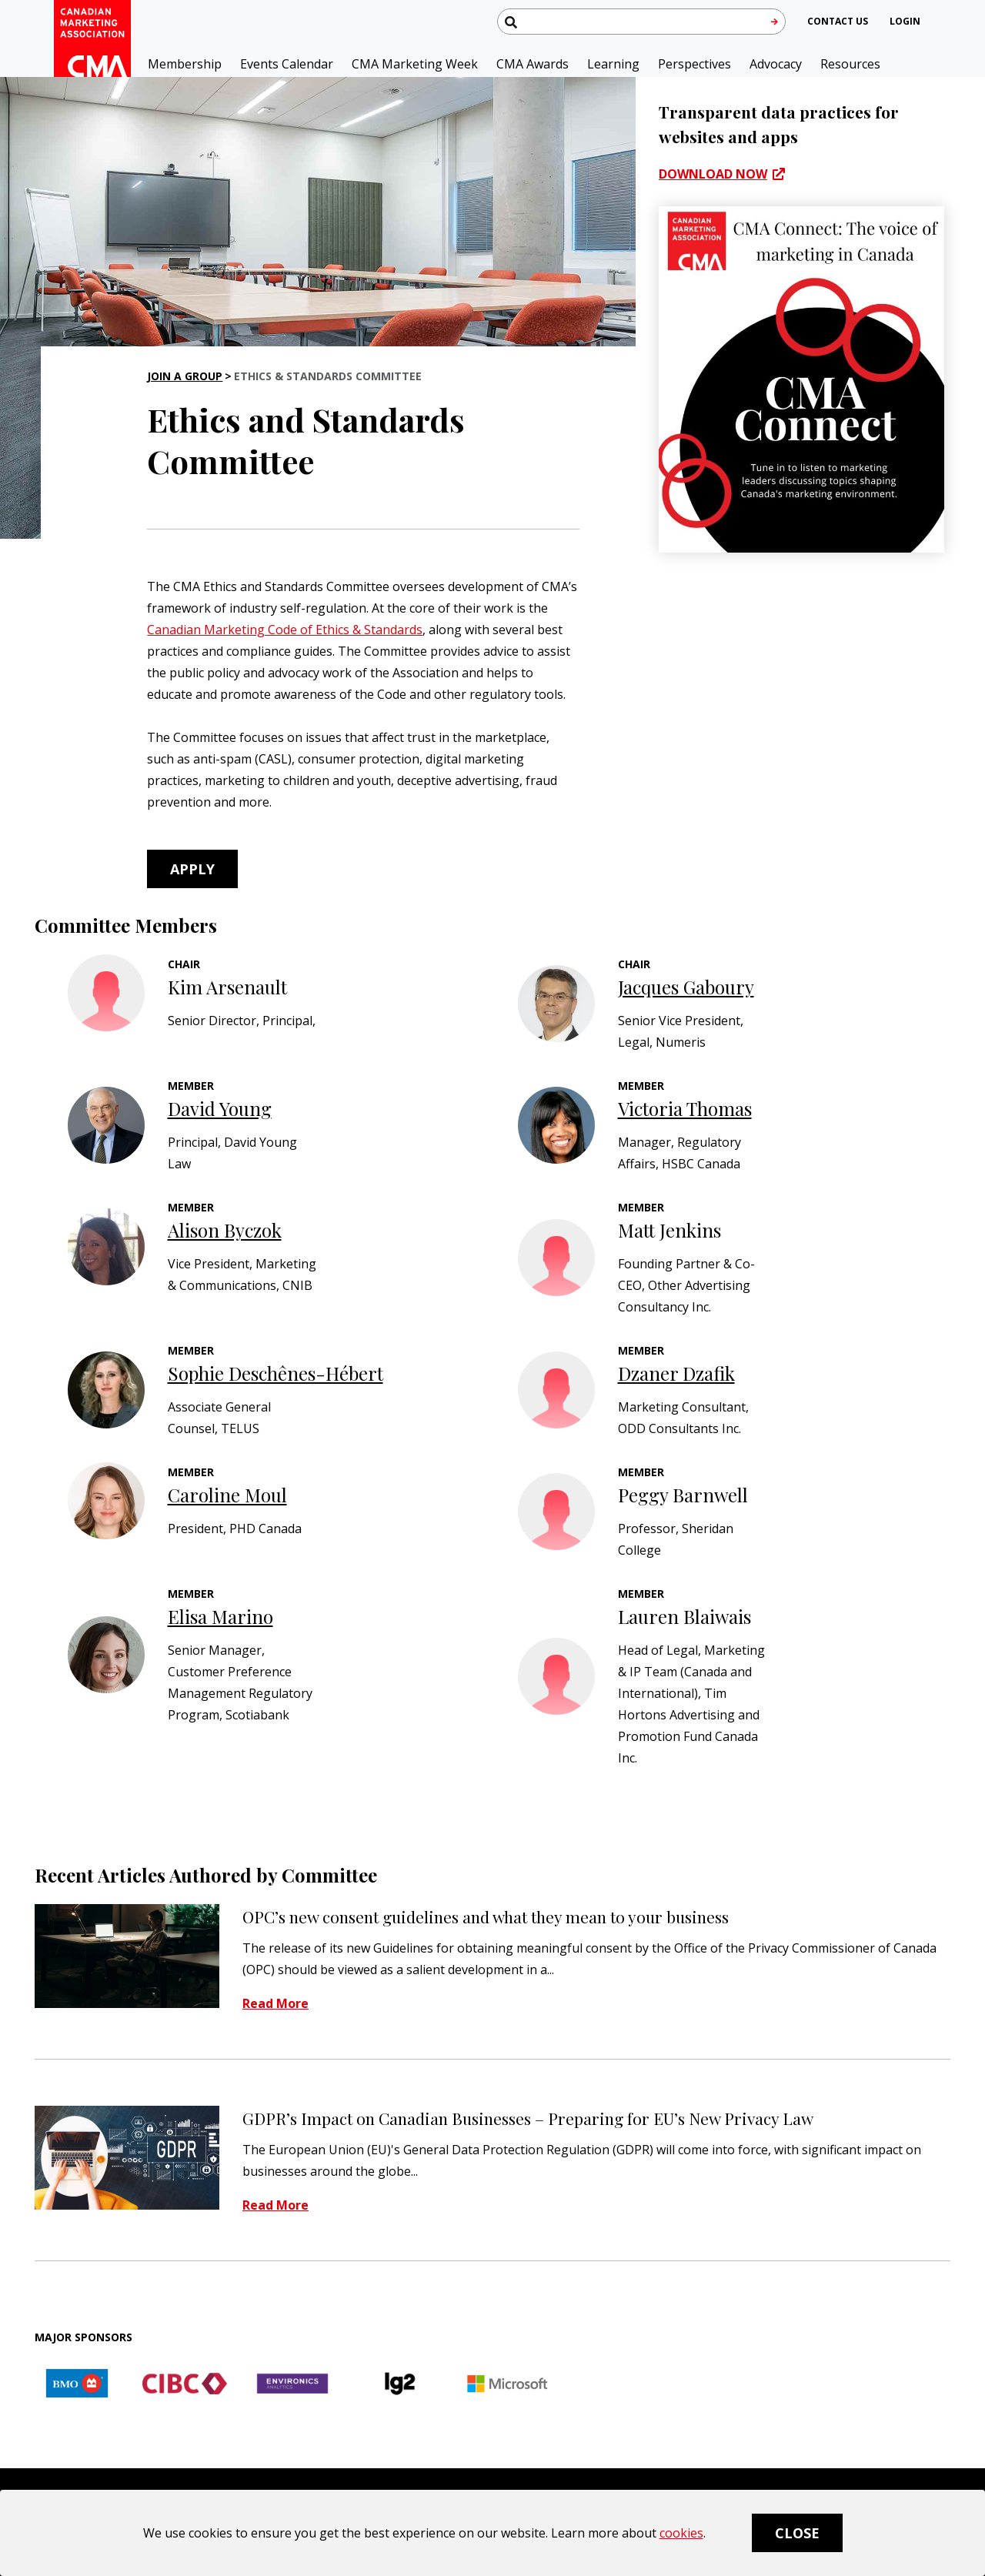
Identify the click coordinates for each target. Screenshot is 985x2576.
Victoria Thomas (685, 1108)
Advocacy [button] (776, 63)
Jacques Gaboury (686, 986)
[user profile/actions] (905, 21)
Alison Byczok (225, 1230)
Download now (713, 173)
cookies (681, 2532)
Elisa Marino (220, 1616)
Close (797, 2533)
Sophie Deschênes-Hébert (275, 1373)
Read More (275, 2004)
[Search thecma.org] (641, 21)
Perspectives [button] (694, 63)
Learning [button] (613, 63)
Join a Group (184, 376)
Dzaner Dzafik (676, 1373)
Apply (192, 869)
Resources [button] (850, 63)
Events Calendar (286, 63)
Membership (185, 63)
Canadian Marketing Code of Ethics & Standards (284, 629)
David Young (220, 1108)
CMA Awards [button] (532, 63)
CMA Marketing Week (415, 63)
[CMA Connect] (802, 379)
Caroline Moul (227, 1494)
